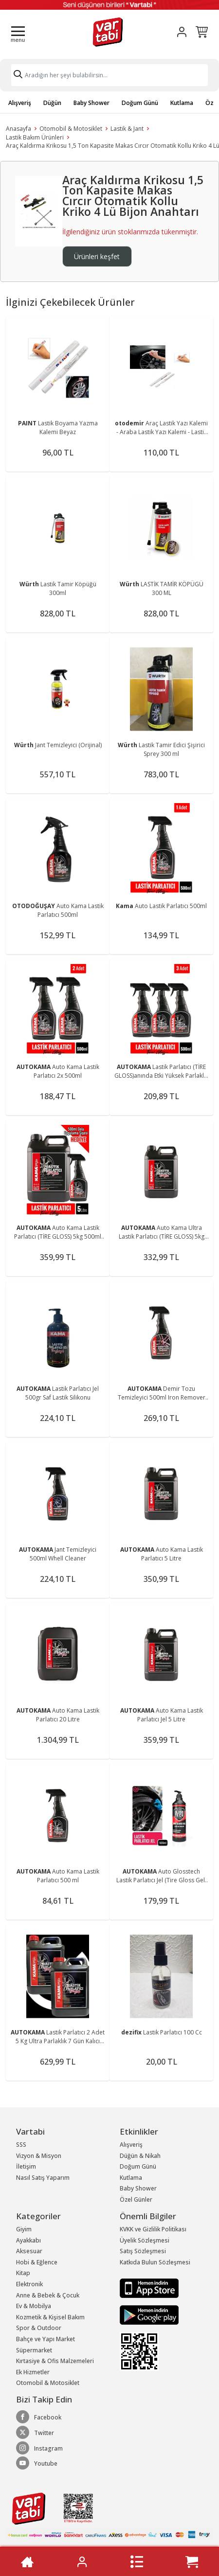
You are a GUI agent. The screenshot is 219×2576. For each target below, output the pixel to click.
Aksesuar (29, 2251)
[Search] (109, 75)
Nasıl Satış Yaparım (43, 2177)
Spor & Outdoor (38, 2328)
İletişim (26, 2166)
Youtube (36, 2463)
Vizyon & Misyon (38, 2156)
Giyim (24, 2229)
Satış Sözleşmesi (143, 2251)
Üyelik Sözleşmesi (144, 2240)
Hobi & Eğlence (36, 2262)
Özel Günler (136, 2199)
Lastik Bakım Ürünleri (35, 137)
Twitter (35, 2432)
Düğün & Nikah (140, 2156)
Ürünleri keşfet (97, 256)
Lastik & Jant (127, 128)
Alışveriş (19, 103)
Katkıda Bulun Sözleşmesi (155, 2262)
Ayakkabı (28, 2240)
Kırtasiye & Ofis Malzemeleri (55, 2361)
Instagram (39, 2448)
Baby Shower (91, 103)
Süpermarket (34, 2350)
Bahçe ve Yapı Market (45, 2339)
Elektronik (29, 2284)
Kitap (23, 2273)
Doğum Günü (140, 103)
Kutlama (181, 103)
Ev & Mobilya (33, 2306)
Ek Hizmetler (33, 2372)
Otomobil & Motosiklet (70, 128)
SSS (21, 2144)
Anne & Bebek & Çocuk (47, 2295)
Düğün (52, 103)
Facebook (38, 2417)
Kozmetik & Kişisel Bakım (50, 2317)
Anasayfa (18, 128)
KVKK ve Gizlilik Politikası (153, 2229)
